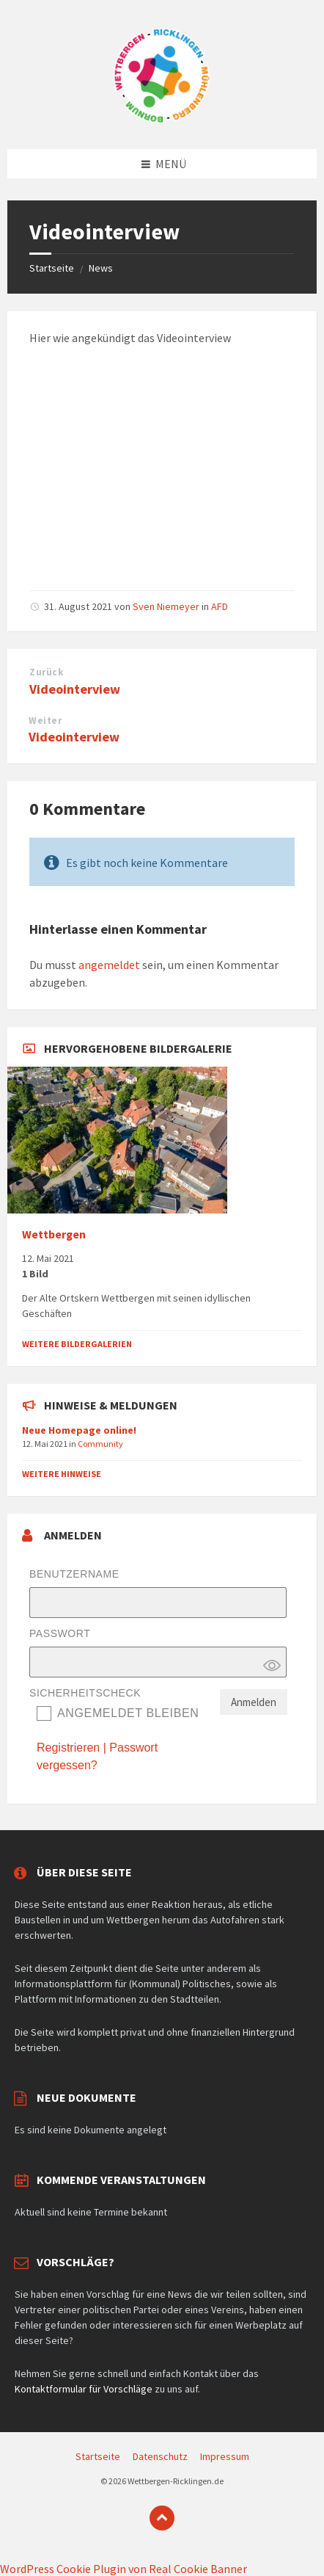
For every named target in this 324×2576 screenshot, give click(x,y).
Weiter (45, 720)
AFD (219, 606)
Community (100, 1443)
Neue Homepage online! (79, 1430)
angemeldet (109, 964)
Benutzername (74, 1574)
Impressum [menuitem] (224, 2456)
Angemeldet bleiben (128, 1713)
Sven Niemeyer (166, 606)
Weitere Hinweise (61, 1473)
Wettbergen (54, 1234)
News (101, 268)
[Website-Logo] (162, 120)
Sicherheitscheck (85, 1693)
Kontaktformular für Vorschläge (83, 2388)
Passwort (59, 1633)
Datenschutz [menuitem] (160, 2456)
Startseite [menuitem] (98, 2456)
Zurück (46, 672)
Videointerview (74, 689)
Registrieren (68, 1747)
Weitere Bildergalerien (77, 1343)
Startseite (51, 268)
